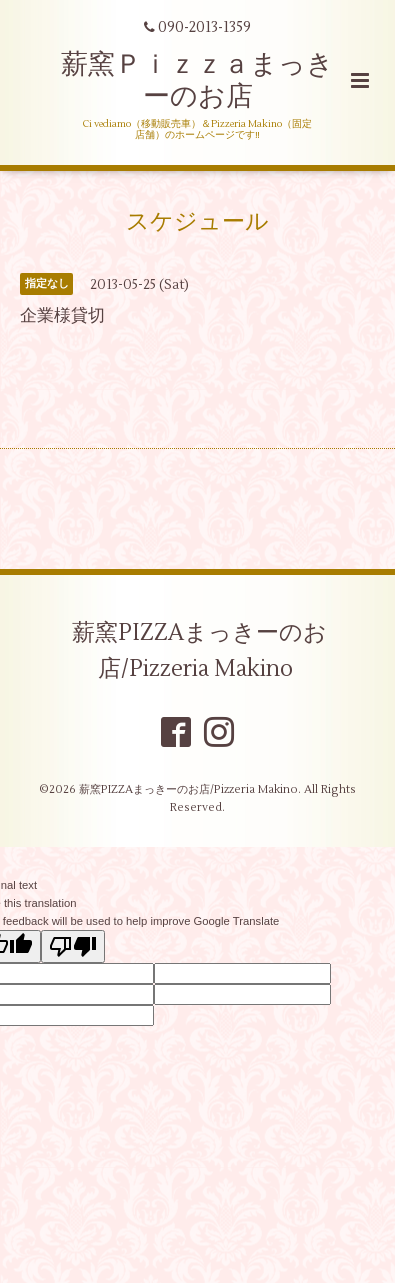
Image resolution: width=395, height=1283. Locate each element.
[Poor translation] (73, 946)
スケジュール (197, 222)
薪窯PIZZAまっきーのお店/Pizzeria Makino (199, 651)
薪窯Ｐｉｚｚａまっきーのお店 (197, 80)
